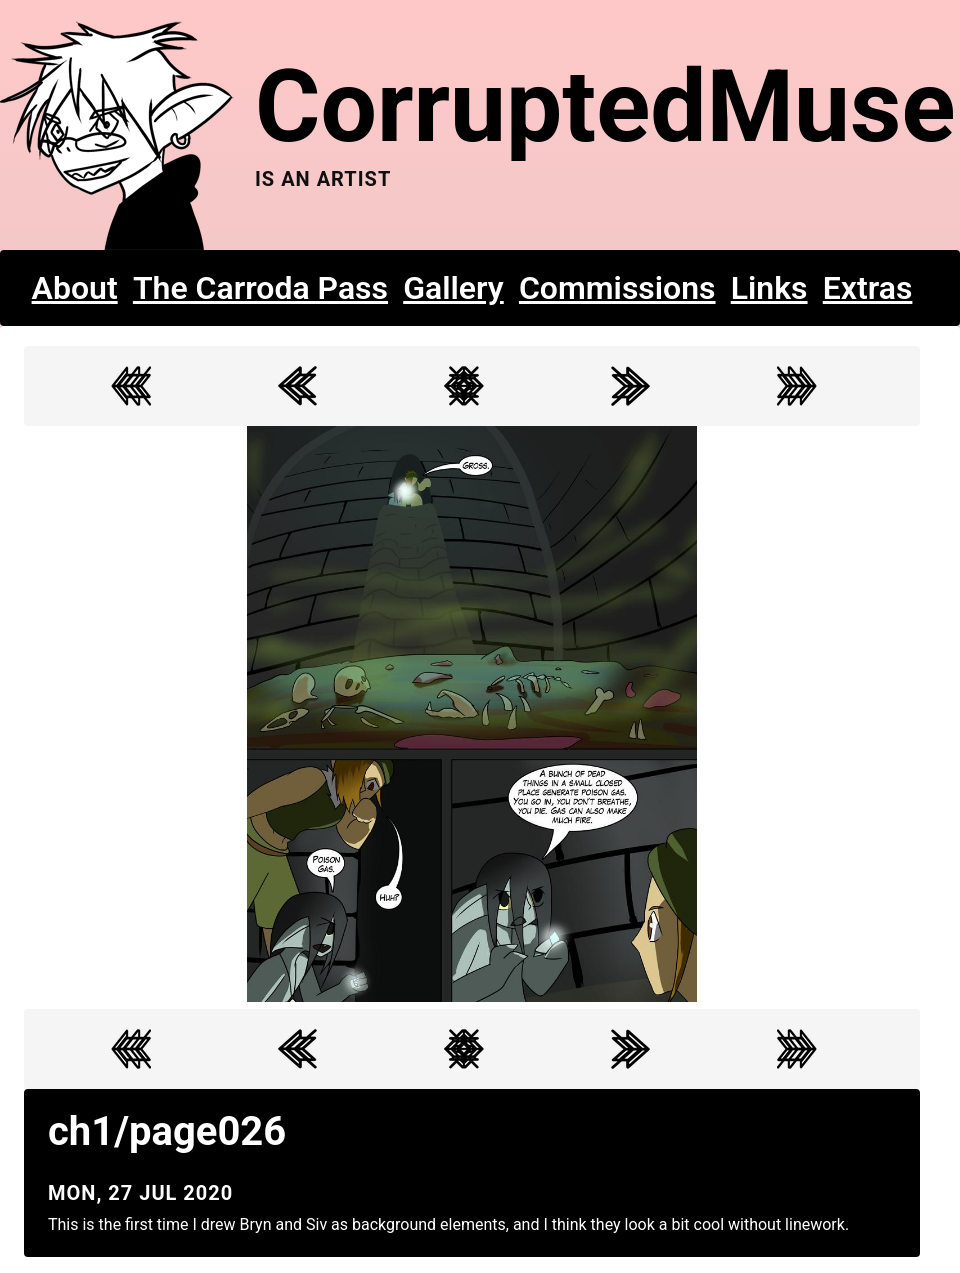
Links (769, 288)
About (75, 288)
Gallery (453, 288)
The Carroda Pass (260, 288)
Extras (868, 288)
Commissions (617, 288)
